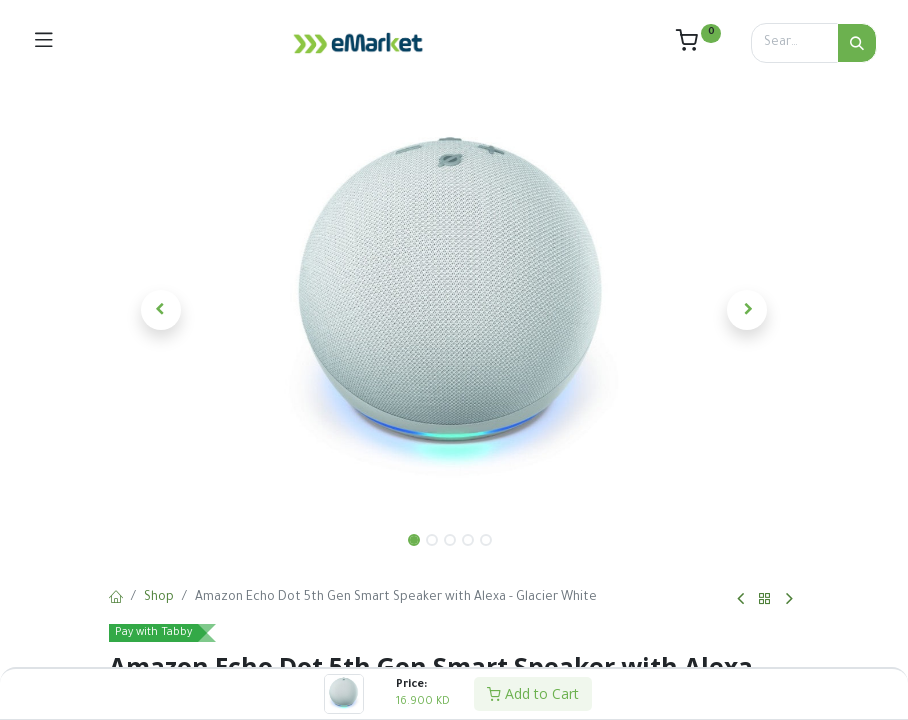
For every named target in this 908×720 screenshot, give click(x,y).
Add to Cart (533, 693)
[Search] (857, 43)
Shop (159, 598)
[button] (161, 310)
